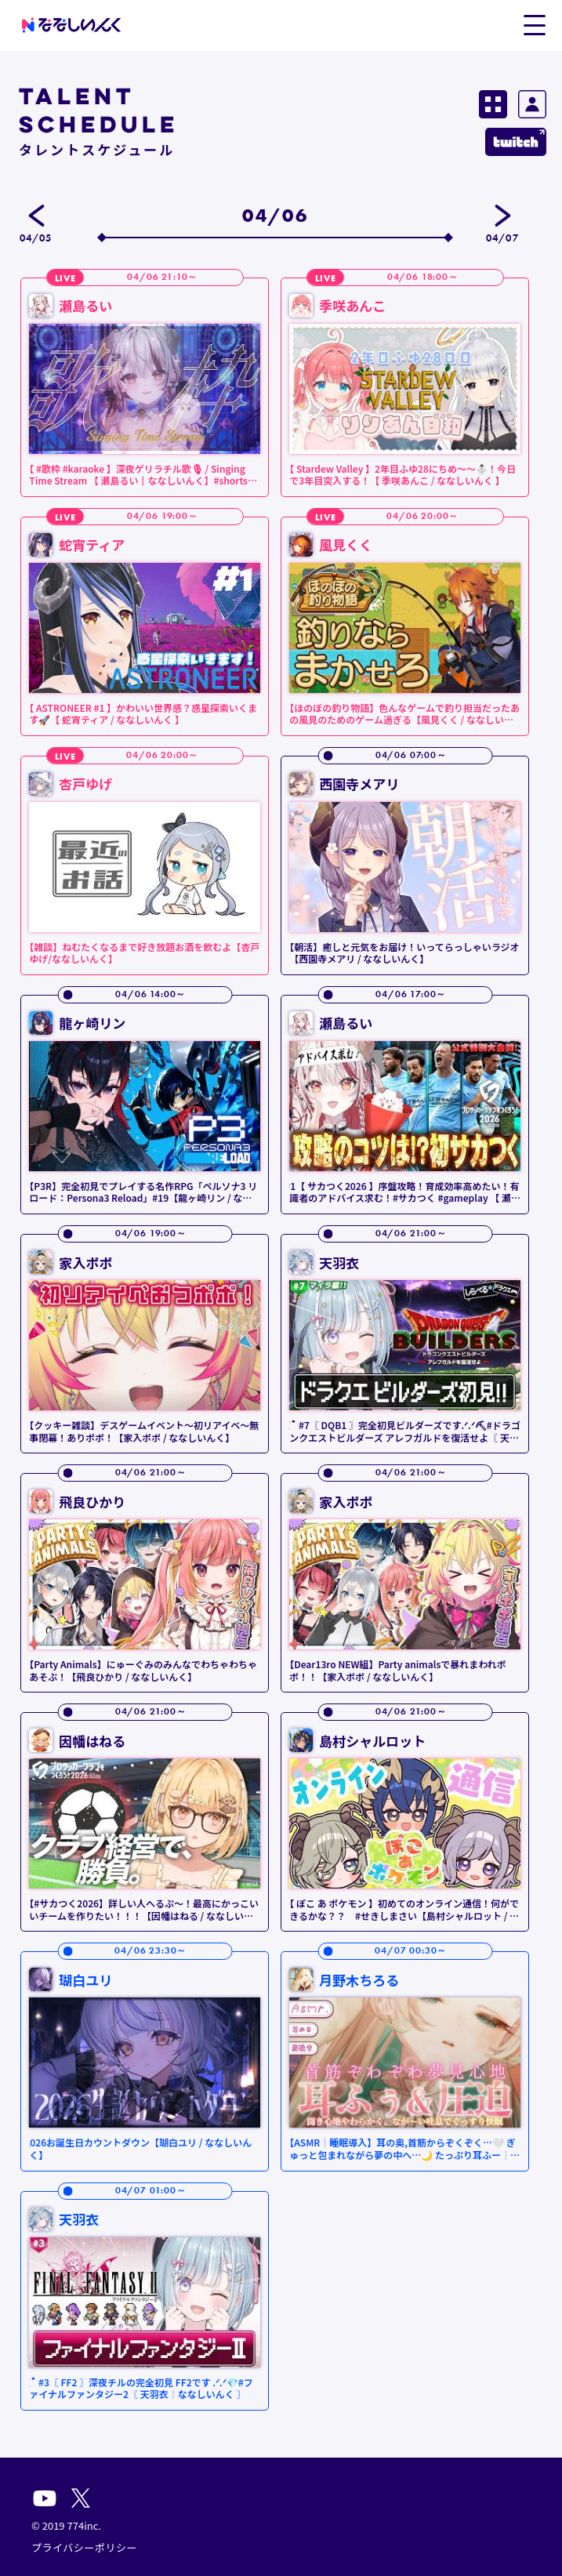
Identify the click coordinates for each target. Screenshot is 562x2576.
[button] (534, 24)
